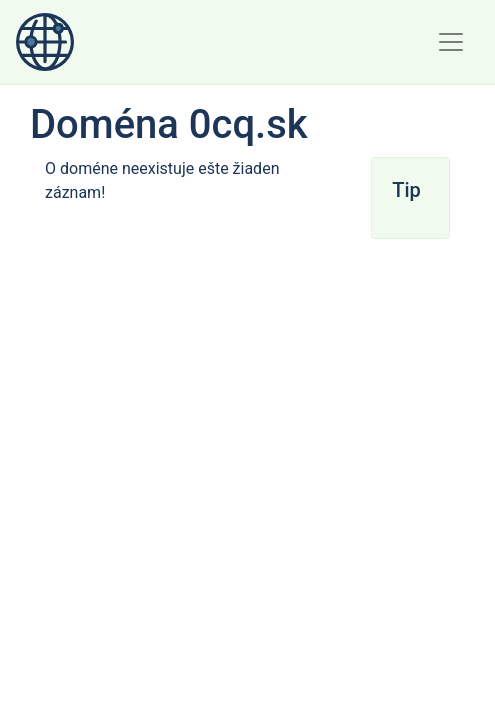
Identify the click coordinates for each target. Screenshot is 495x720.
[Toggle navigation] (451, 42)
